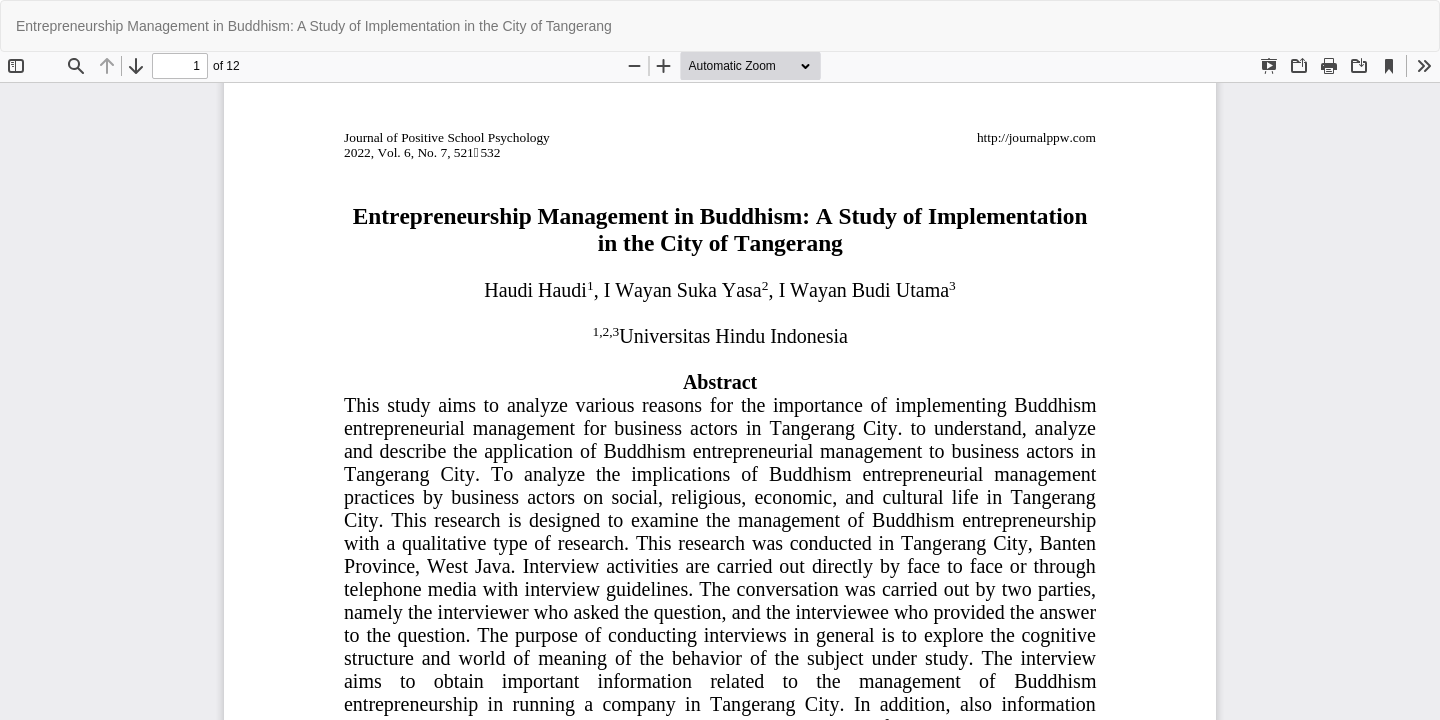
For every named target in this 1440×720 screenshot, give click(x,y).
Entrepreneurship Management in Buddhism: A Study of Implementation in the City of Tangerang (314, 26)
